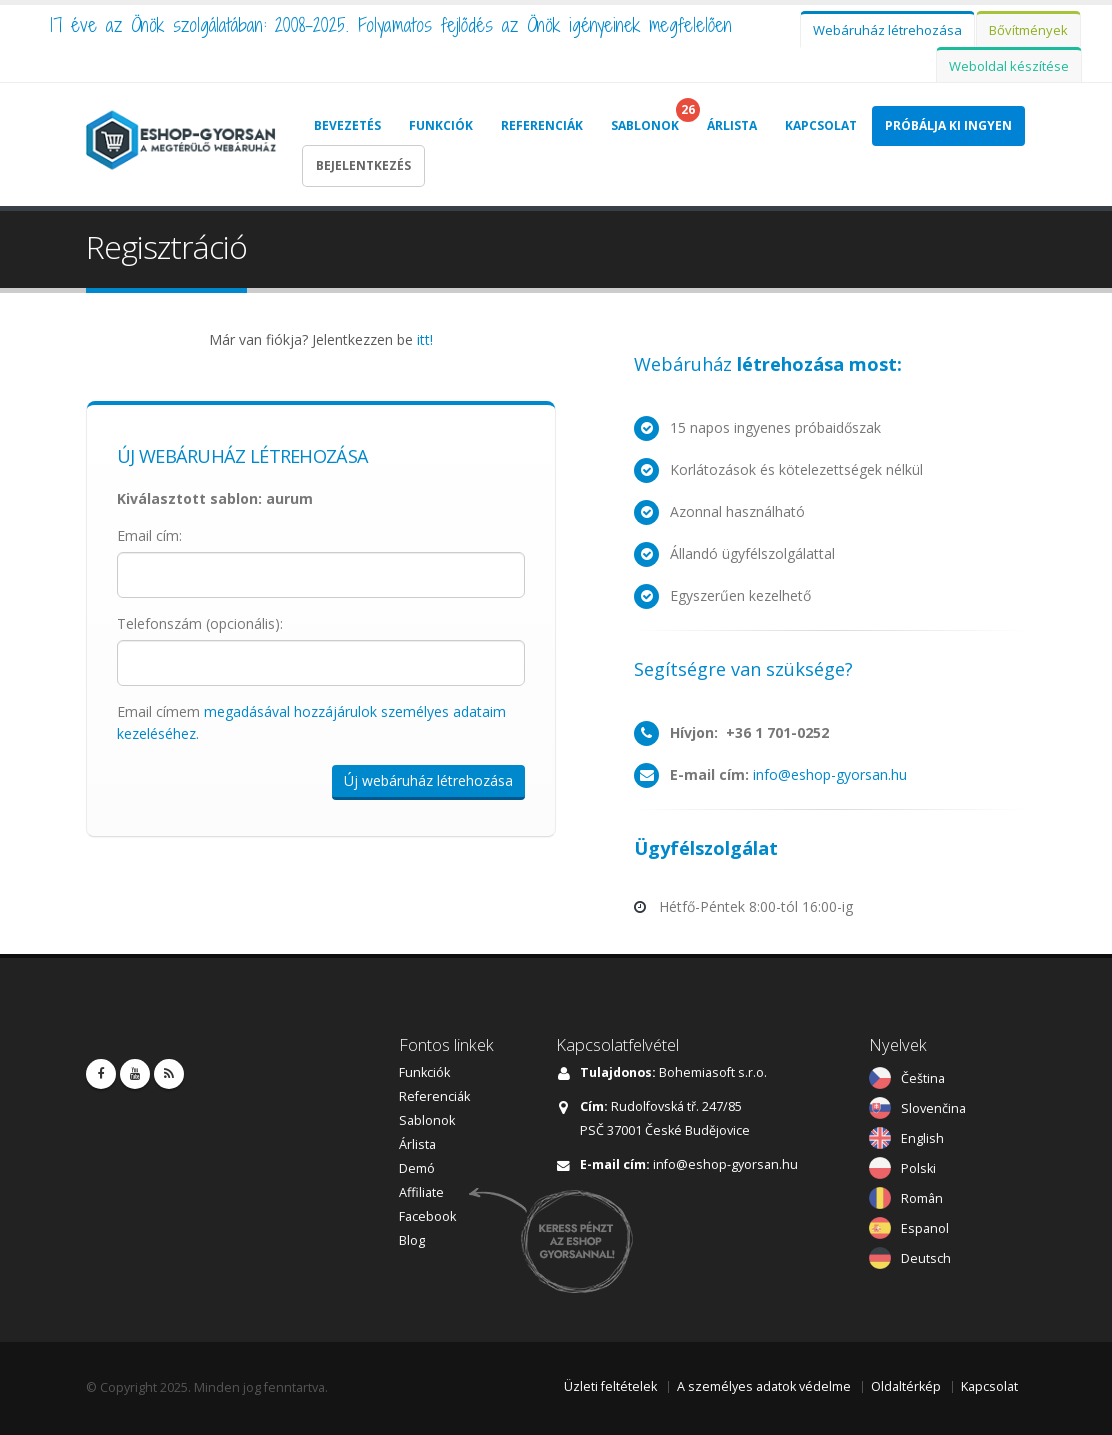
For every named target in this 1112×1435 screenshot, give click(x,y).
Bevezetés (347, 125)
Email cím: (149, 535)
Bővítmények (1028, 30)
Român (922, 1198)
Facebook (427, 1216)
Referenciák (542, 125)
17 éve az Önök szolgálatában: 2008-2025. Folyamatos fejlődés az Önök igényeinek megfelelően (391, 25)
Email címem (311, 722)
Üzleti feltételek (610, 1386)
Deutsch (926, 1258)
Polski (918, 1168)
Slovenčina (933, 1108)
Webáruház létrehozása (887, 30)
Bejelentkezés (363, 165)
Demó (417, 1168)
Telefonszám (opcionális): (200, 623)
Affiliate (421, 1192)
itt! (425, 339)
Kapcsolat (821, 125)
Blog (412, 1240)
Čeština (923, 1078)
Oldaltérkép (906, 1386)
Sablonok (645, 125)
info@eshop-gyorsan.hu (830, 774)
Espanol (925, 1228)
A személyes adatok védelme (764, 1386)
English (922, 1138)
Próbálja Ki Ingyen (948, 125)
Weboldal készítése (1009, 66)
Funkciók (441, 125)
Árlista (732, 125)
